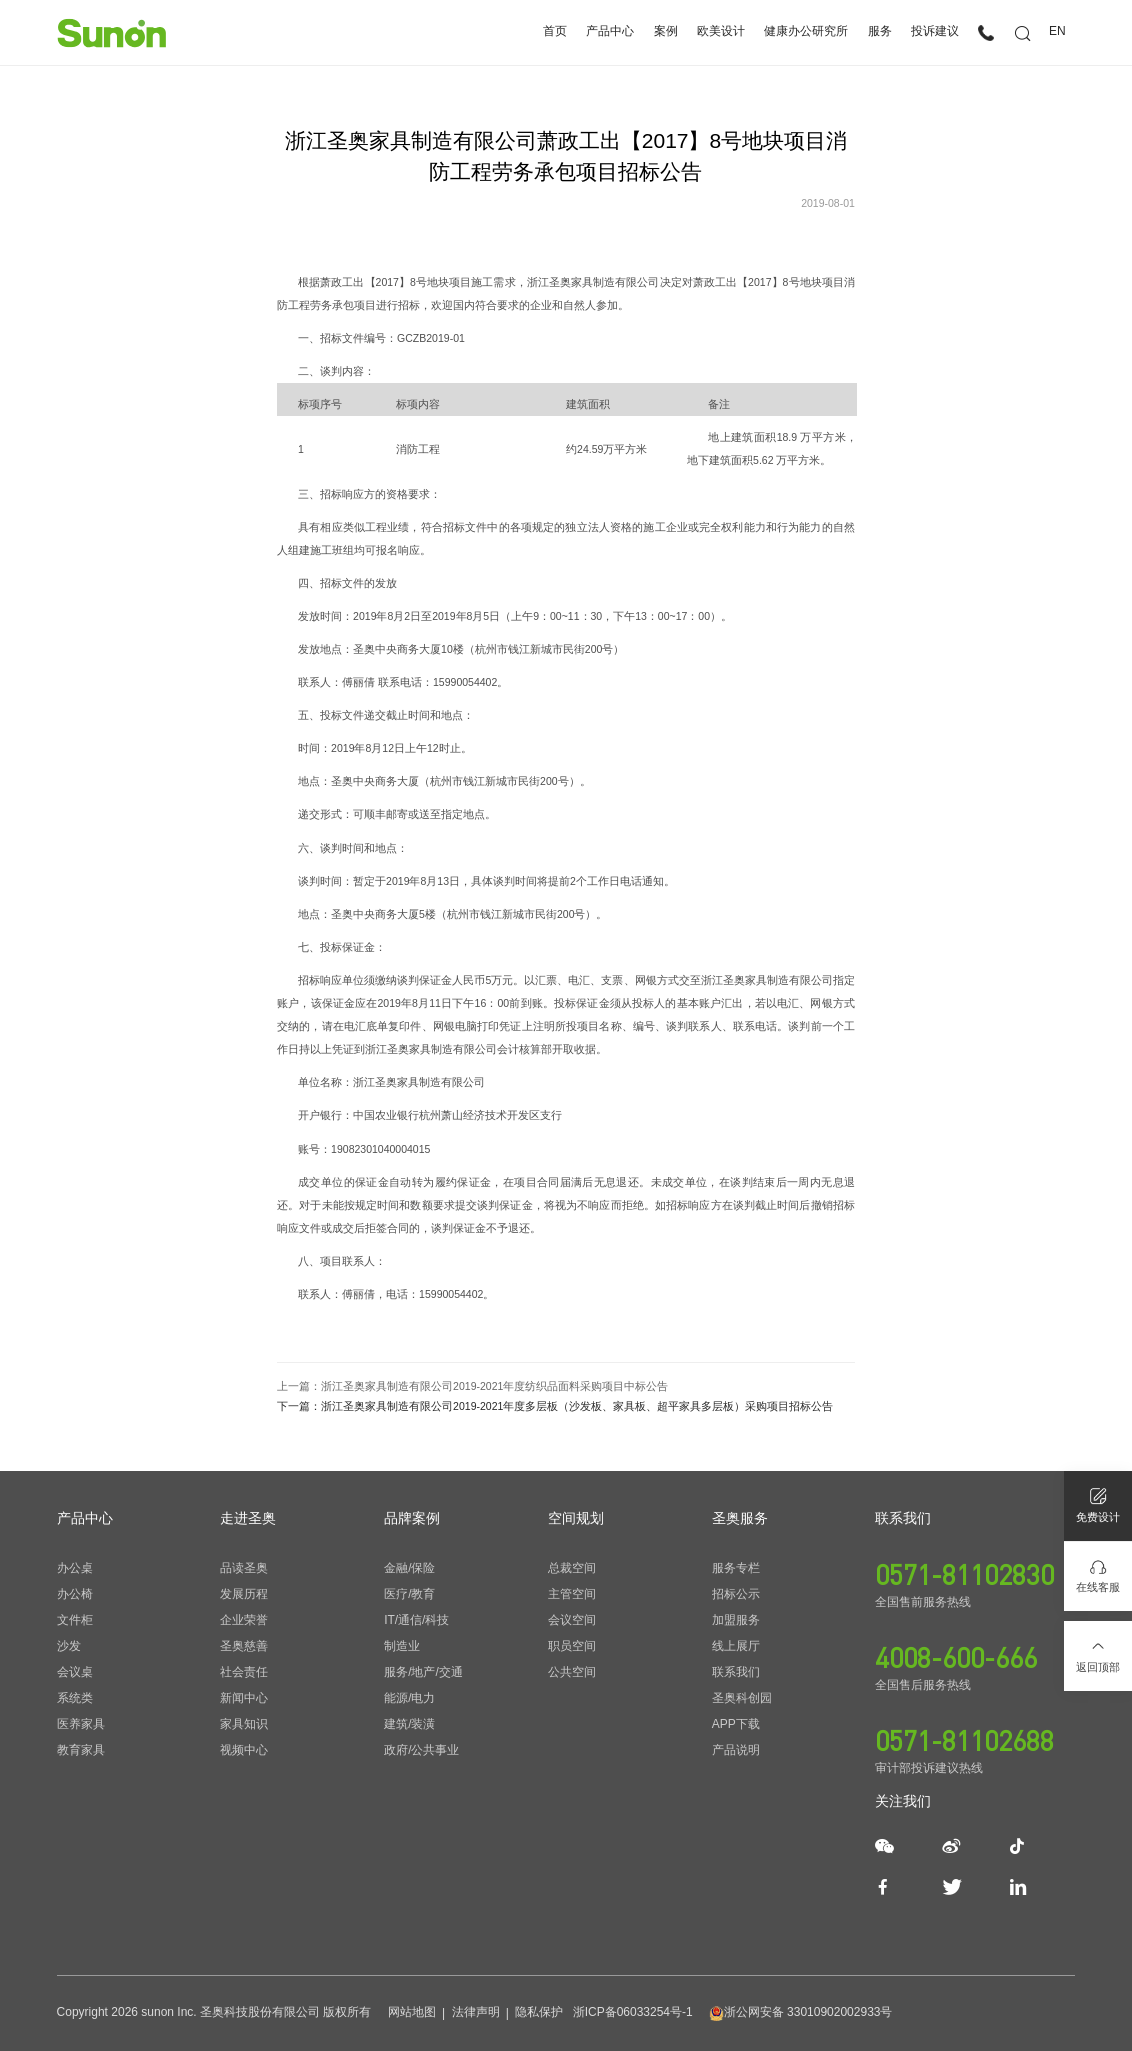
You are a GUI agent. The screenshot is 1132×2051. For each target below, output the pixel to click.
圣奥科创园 (742, 1698)
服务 (880, 31)
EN (1057, 31)
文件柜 (75, 1620)
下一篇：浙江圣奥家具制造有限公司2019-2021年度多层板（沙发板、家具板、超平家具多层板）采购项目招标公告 (555, 1406)
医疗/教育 (409, 1594)
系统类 (75, 1698)
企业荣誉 (244, 1620)
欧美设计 (721, 31)
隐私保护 (539, 2012)
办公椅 (75, 1594)
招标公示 (736, 1594)
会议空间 (572, 1620)
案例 (666, 31)
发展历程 (244, 1594)
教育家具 (81, 1750)
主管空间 (572, 1594)
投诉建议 (935, 31)
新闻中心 (244, 1698)
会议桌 (75, 1672)
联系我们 (736, 1672)
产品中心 (610, 31)
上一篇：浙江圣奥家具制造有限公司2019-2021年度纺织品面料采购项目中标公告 (472, 1386)
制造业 (402, 1646)
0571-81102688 (964, 1740)
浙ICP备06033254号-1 (633, 2012)
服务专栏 (736, 1568)
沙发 (69, 1646)
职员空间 (572, 1646)
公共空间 (572, 1672)
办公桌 (75, 1568)
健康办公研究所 (806, 31)
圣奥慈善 (244, 1646)
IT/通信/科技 (416, 1620)
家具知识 (244, 1724)
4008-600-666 (956, 1657)
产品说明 (736, 1750)
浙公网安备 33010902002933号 (801, 2012)
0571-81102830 (964, 1574)
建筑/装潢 (409, 1724)
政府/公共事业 (421, 1750)
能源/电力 (409, 1698)
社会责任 (244, 1672)
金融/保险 (409, 1568)
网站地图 (412, 2012)
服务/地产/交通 (423, 1672)
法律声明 (476, 2012)
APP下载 (736, 1724)
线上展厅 (736, 1646)
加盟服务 (736, 1620)
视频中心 (244, 1750)
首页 (555, 31)
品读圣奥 (244, 1568)
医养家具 (81, 1724)
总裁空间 (572, 1568)
